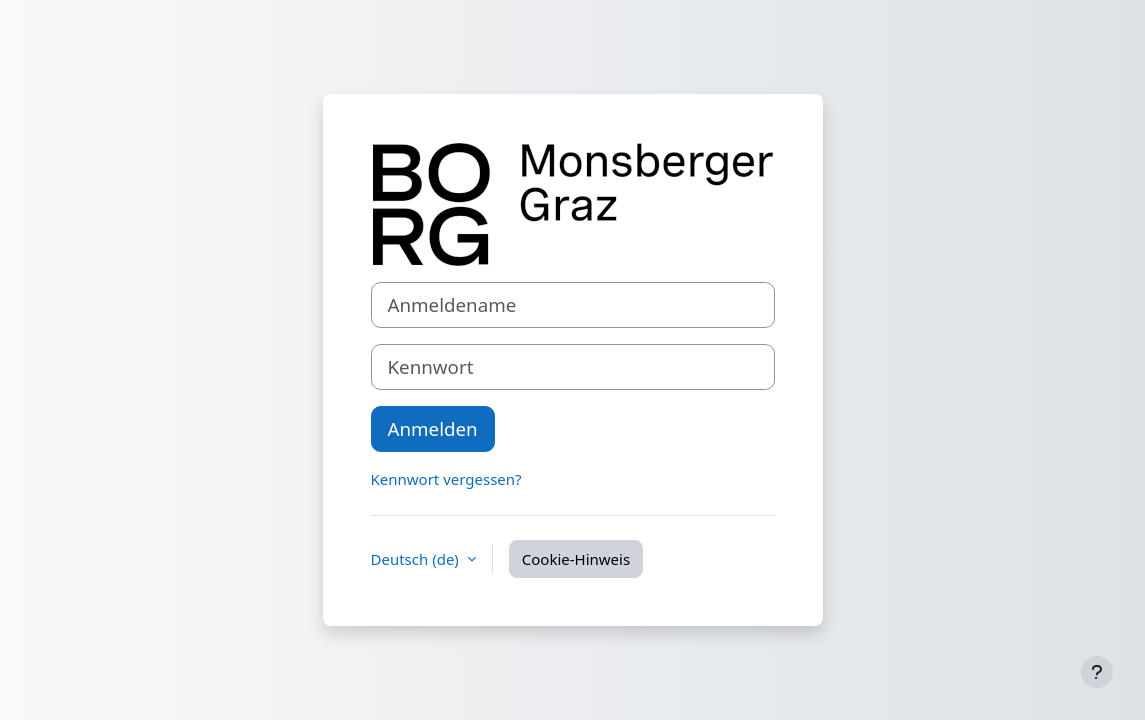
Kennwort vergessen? (446, 479)
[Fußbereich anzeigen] (1097, 672)
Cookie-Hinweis (576, 559)
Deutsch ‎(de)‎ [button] (417, 559)
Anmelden (433, 428)
